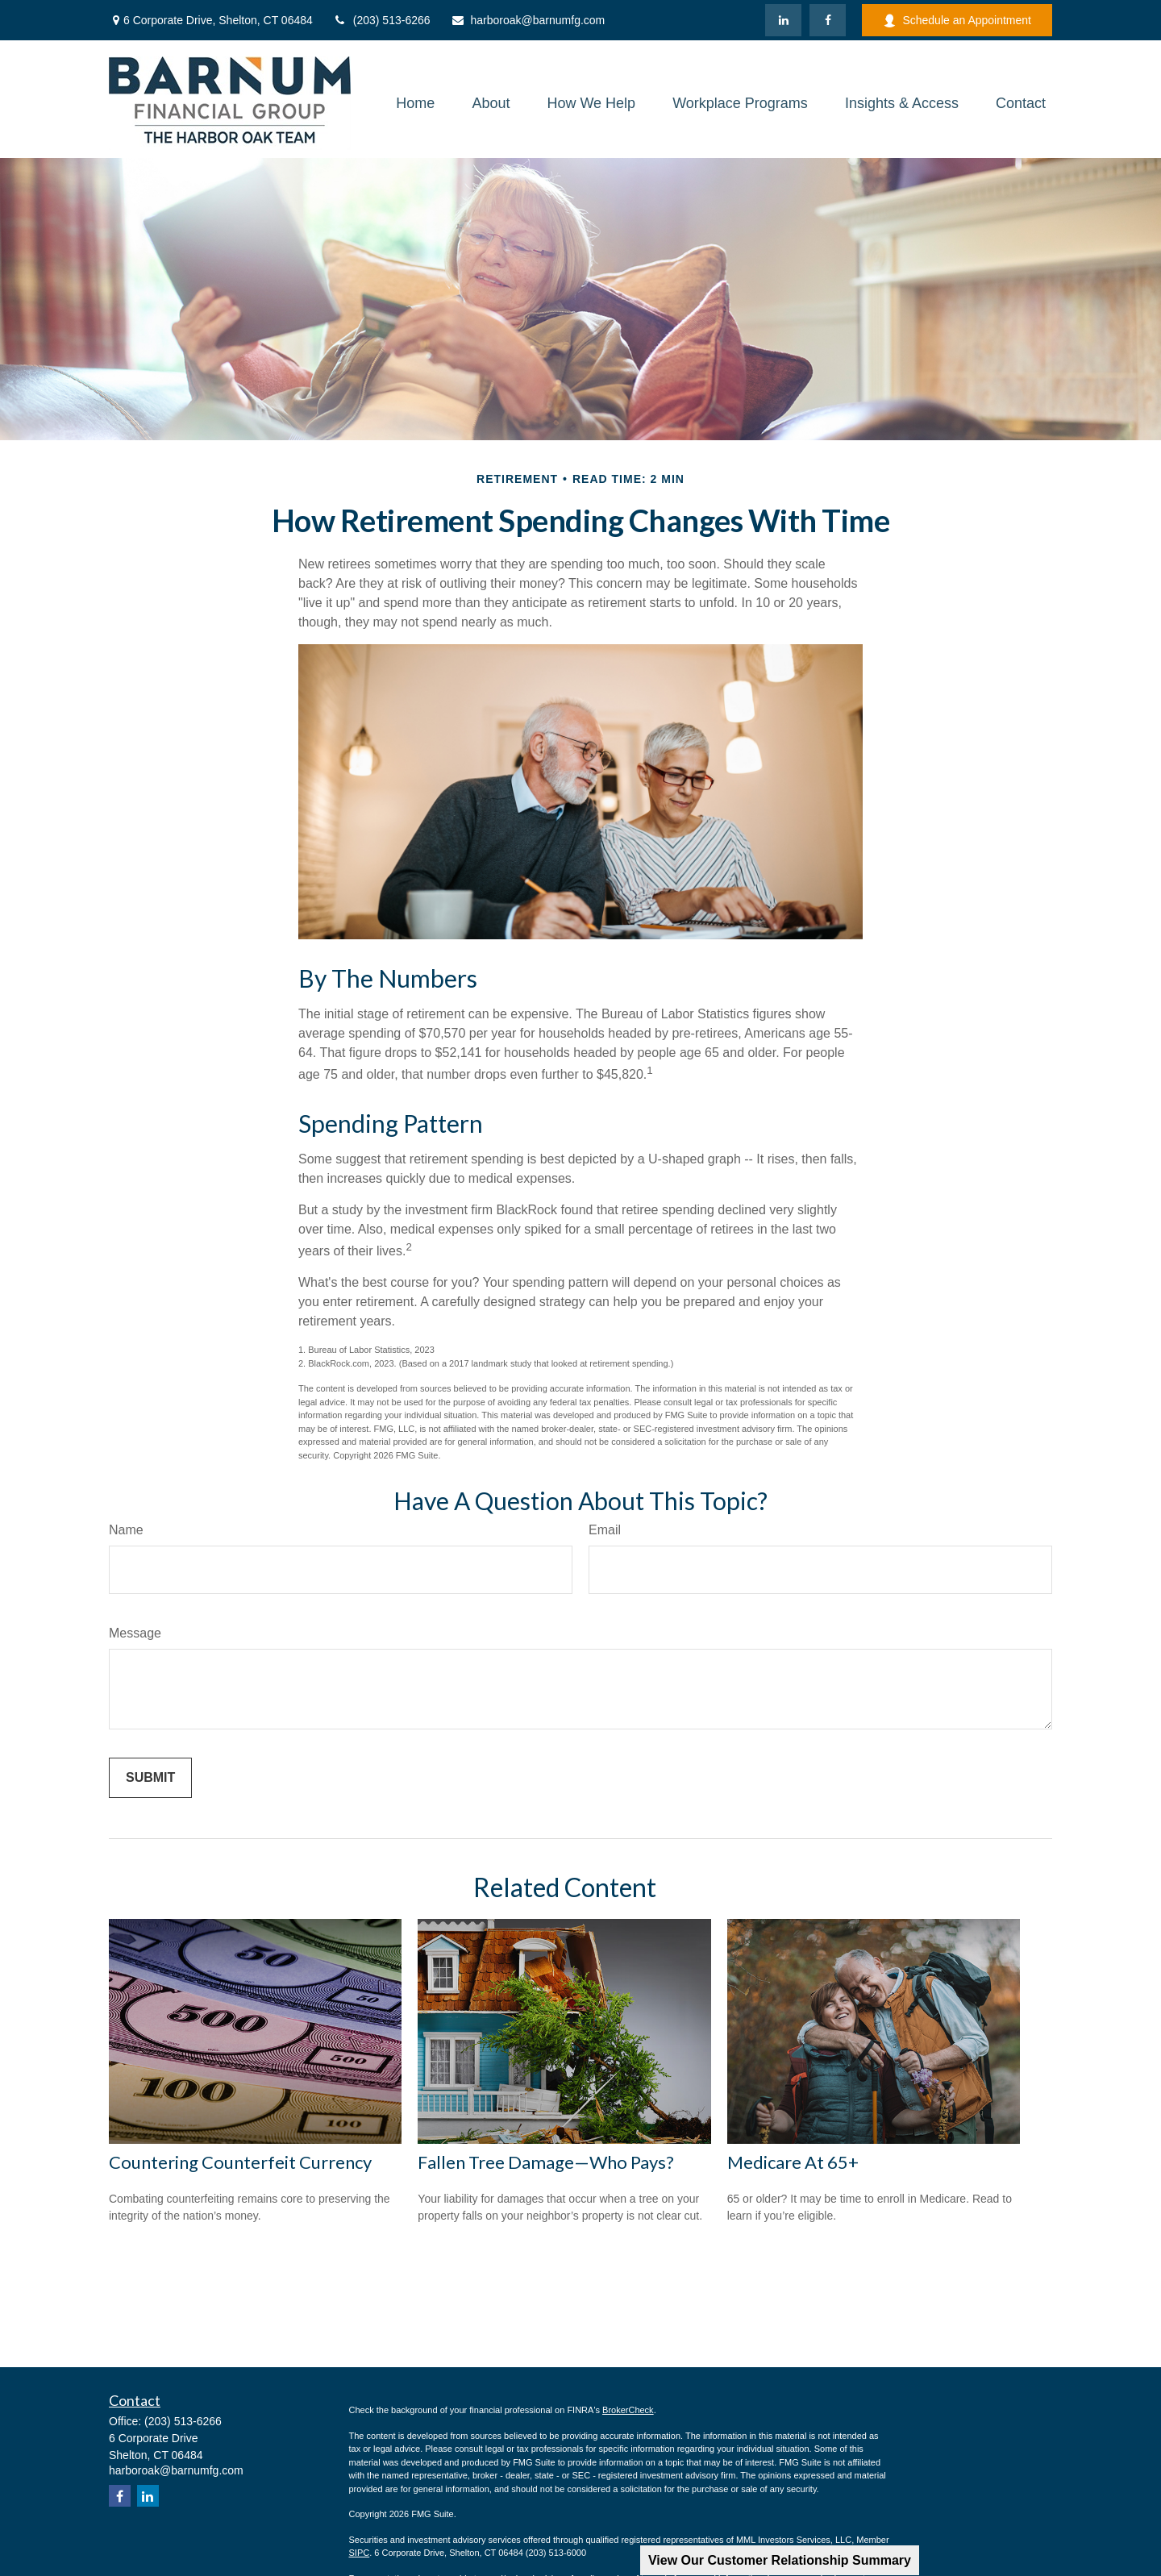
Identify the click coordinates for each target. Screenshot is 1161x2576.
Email (605, 1530)
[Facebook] (827, 20)
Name (126, 1530)
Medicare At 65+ (793, 2162)
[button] (415, 103)
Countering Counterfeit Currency (240, 2162)
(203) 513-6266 (382, 20)
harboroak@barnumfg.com (528, 20)
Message (135, 1633)
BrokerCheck (628, 2410)
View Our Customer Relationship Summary (779, 2560)
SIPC (359, 2552)
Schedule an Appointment (957, 20)
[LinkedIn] (783, 20)
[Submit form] (150, 1778)
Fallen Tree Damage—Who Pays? (546, 2162)
